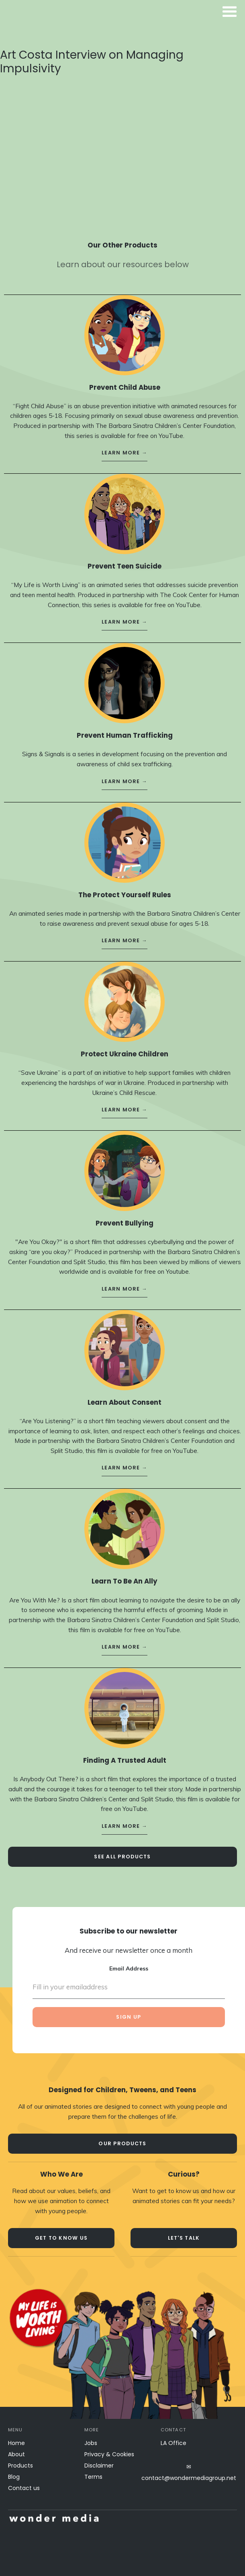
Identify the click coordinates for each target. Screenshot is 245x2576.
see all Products (122, 1849)
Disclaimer (99, 2465)
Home (16, 2443)
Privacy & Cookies (109, 2454)
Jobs (90, 2443)
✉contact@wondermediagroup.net (188, 2472)
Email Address (128, 1961)
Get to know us (61, 2237)
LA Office (173, 2443)
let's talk (184, 2237)
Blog (14, 2477)
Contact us (24, 2488)
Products (20, 2465)
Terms (93, 2477)
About (16, 2454)
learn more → (124, 445)
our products (122, 2143)
